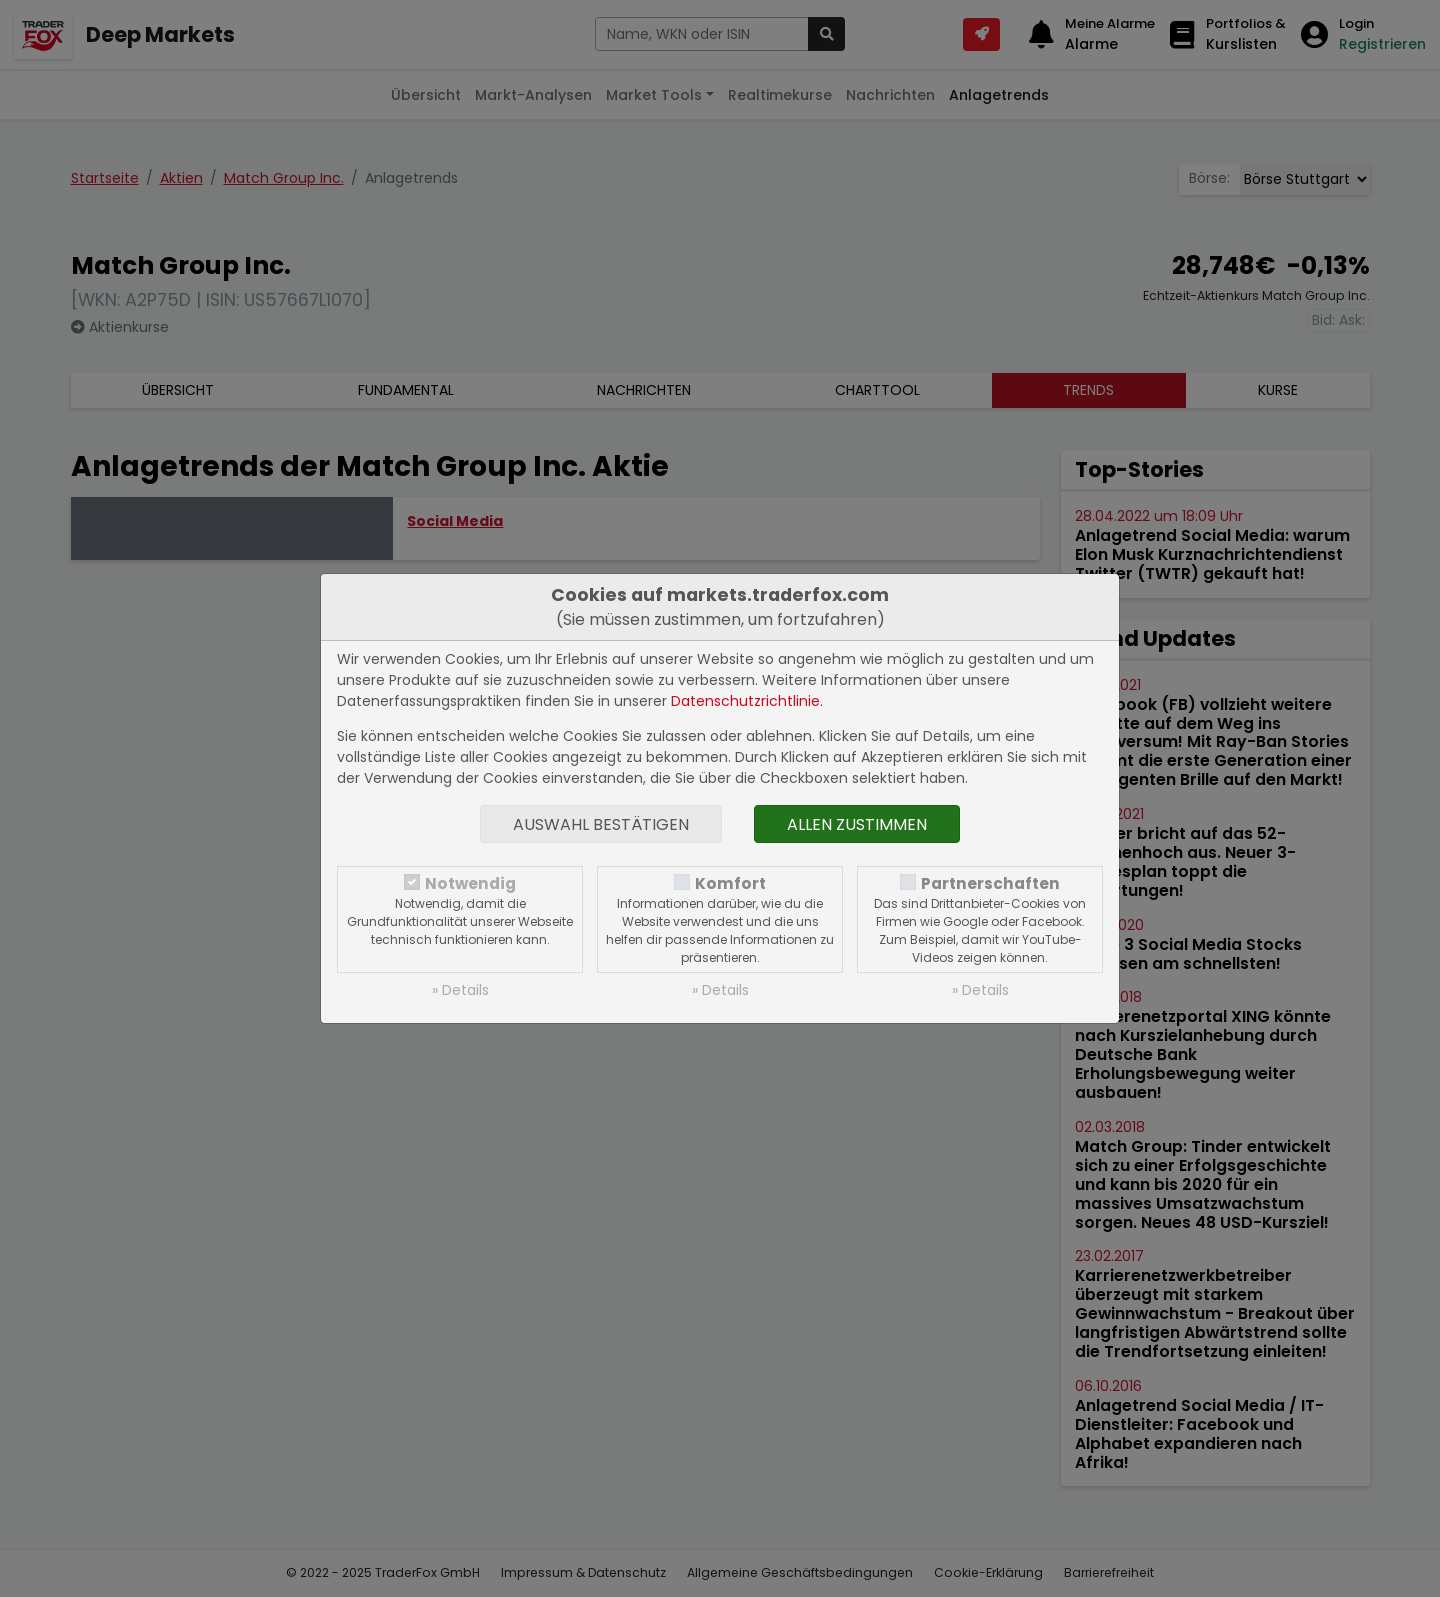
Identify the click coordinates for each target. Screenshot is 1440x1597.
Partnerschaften (990, 883)
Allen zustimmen (857, 824)
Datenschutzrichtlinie (745, 701)
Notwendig (470, 883)
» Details (460, 990)
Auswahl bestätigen (601, 824)
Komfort (730, 883)
